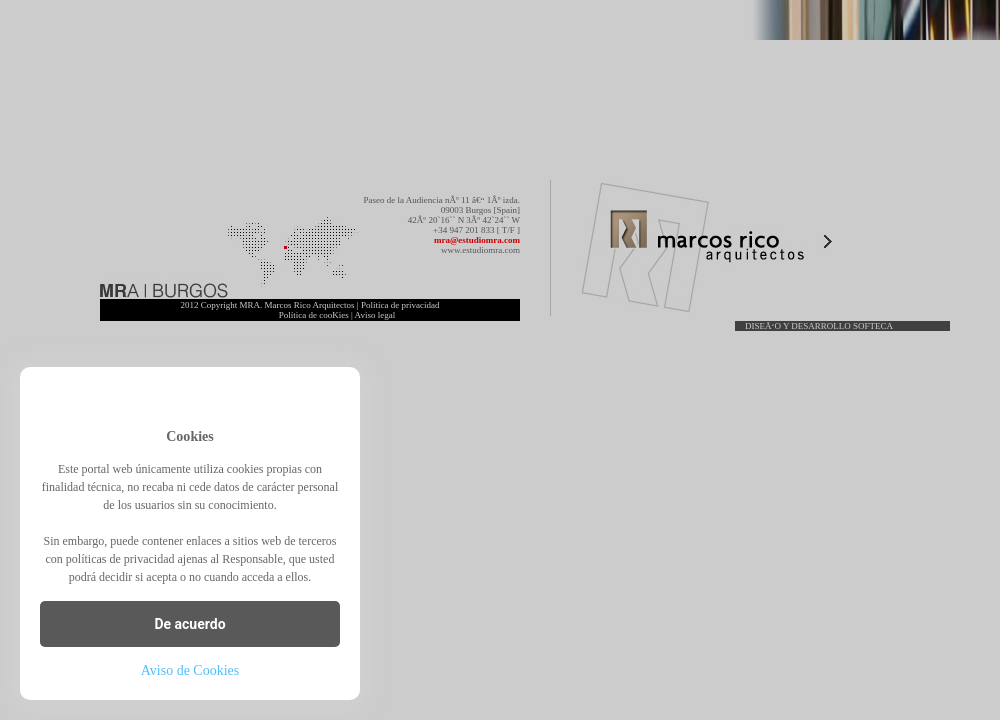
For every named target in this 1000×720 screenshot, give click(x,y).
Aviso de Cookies (190, 670)
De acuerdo (189, 624)
